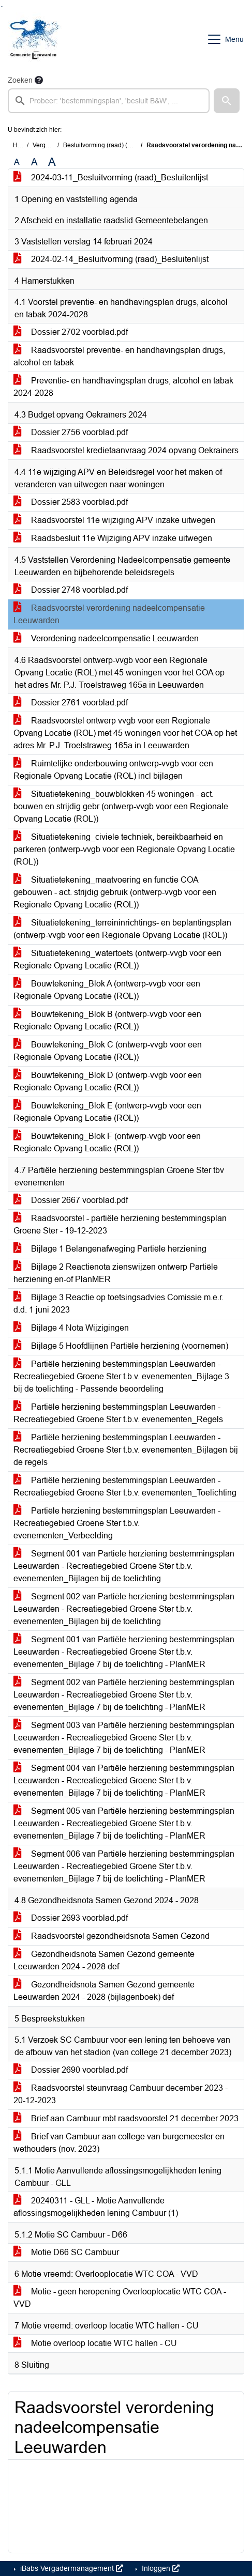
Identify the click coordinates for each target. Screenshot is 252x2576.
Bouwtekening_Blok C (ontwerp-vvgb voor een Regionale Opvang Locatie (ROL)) (107, 1050)
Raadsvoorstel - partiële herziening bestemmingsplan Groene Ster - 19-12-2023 (120, 1224)
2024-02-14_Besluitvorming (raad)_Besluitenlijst (111, 259)
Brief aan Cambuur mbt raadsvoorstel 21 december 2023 (126, 2118)
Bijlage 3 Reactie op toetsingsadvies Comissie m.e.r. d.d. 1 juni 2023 (118, 1303)
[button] (227, 100)
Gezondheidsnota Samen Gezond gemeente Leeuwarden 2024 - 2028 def (104, 1960)
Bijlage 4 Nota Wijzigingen (71, 1327)
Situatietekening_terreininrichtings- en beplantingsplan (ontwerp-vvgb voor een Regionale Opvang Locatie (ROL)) (122, 928)
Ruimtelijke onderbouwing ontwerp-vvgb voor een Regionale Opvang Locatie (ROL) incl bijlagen (113, 769)
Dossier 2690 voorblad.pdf (70, 2069)
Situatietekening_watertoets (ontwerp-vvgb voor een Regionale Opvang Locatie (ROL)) (117, 959)
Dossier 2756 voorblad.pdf (70, 432)
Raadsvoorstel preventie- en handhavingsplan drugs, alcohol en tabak (119, 356)
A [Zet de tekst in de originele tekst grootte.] (17, 162)
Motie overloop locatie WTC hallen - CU (95, 2343)
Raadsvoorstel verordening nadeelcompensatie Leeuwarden (109, 614)
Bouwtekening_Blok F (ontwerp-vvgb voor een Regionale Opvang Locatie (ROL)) (107, 1142)
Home (21, 145)
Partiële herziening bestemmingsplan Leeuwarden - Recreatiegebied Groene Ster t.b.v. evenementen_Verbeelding (116, 1523)
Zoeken (20, 80)
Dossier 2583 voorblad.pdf (70, 502)
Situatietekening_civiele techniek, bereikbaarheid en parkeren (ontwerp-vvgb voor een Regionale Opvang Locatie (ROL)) (124, 849)
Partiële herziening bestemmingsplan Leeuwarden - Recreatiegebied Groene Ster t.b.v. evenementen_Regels (118, 1413)
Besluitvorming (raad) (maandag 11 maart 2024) (130, 145)
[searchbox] (109, 100)
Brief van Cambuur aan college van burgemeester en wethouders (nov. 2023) (119, 2142)
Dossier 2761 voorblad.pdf (70, 702)
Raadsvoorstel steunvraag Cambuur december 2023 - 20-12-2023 (120, 2094)
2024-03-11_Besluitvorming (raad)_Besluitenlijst (110, 177)
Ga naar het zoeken (1, 6)
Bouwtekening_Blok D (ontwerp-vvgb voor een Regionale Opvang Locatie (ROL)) (107, 1081)
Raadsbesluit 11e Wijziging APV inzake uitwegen (112, 538)
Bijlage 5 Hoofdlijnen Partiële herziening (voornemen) (120, 1345)
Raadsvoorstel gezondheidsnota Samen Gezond (111, 1936)
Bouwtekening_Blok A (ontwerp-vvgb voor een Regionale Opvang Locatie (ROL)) (106, 989)
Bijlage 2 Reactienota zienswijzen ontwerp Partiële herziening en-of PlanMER (115, 1273)
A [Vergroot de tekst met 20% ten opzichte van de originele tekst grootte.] (34, 162)
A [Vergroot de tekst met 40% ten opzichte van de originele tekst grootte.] (52, 162)
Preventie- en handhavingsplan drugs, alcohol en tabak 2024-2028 (123, 386)
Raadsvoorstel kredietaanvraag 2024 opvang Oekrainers (126, 450)
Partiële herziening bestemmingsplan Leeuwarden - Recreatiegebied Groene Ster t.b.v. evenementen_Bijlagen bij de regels (125, 1450)
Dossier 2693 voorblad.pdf (70, 1918)
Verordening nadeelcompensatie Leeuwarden (106, 638)
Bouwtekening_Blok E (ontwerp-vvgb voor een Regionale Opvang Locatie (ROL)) (107, 1111)
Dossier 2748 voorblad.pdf (70, 589)
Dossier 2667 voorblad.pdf (70, 1200)
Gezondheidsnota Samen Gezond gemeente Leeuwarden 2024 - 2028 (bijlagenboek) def (104, 1990)
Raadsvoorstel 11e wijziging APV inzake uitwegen (114, 520)
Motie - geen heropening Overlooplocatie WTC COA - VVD (119, 2297)
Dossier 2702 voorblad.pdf (70, 332)
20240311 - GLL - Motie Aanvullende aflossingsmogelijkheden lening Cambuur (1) (95, 2206)
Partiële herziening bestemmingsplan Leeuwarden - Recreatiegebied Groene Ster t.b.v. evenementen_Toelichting (124, 1486)
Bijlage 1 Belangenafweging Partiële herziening (109, 1248)
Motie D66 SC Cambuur (66, 2252)
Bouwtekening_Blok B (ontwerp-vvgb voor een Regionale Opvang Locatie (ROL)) (107, 1020)
